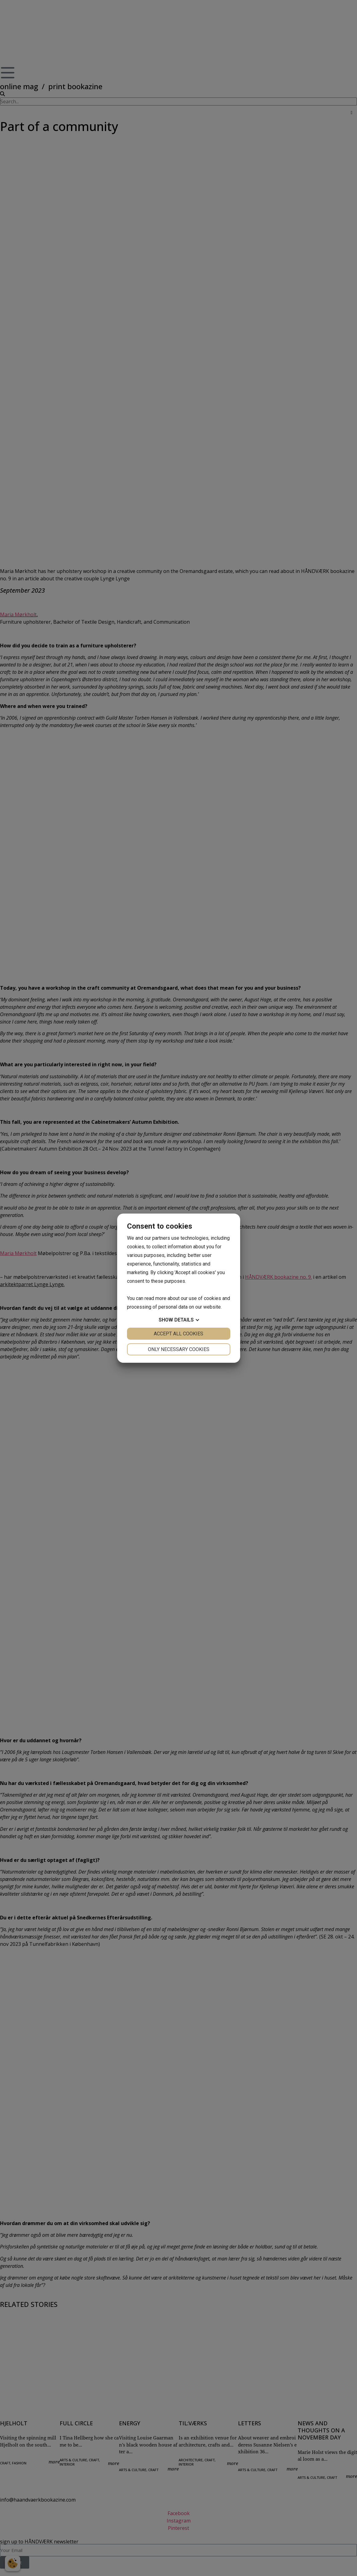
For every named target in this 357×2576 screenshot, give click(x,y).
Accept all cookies (178, 1334)
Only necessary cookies (178, 1349)
